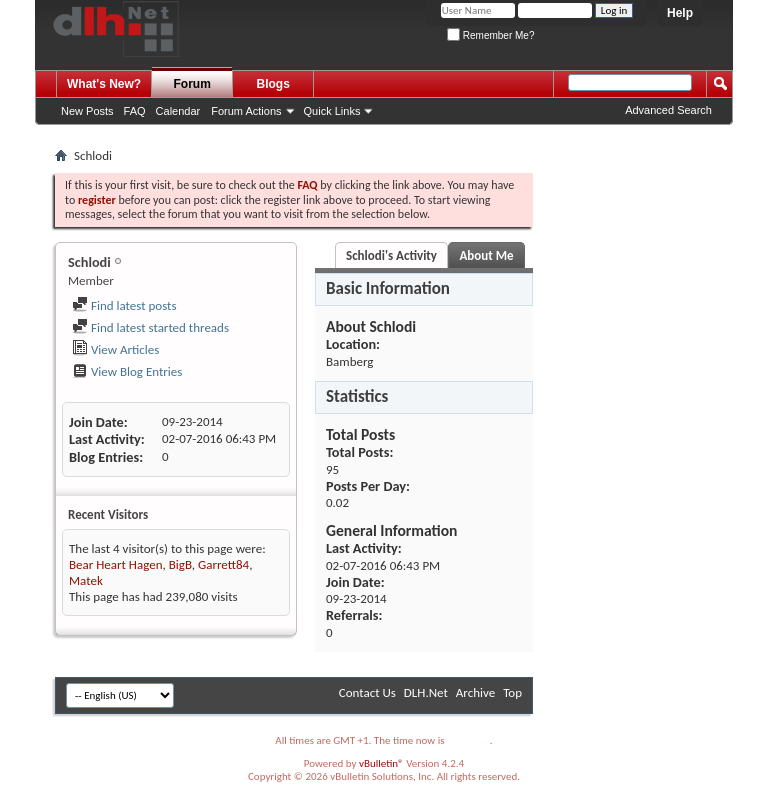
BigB (180, 564)
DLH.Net (426, 692)
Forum (192, 84)
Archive (475, 692)
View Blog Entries (127, 371)
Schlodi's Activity (391, 255)
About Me (486, 255)
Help (680, 13)
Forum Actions (246, 111)
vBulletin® (381, 763)
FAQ (135, 111)
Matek (86, 580)
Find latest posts (124, 305)
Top (512, 692)
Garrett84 (223, 564)
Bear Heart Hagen (116, 564)
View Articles (115, 349)
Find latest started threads (150, 327)
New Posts (87, 111)
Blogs (273, 84)
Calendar (178, 111)
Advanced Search (668, 110)
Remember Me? (490, 35)
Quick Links (332, 111)
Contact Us (367, 692)
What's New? (104, 84)
